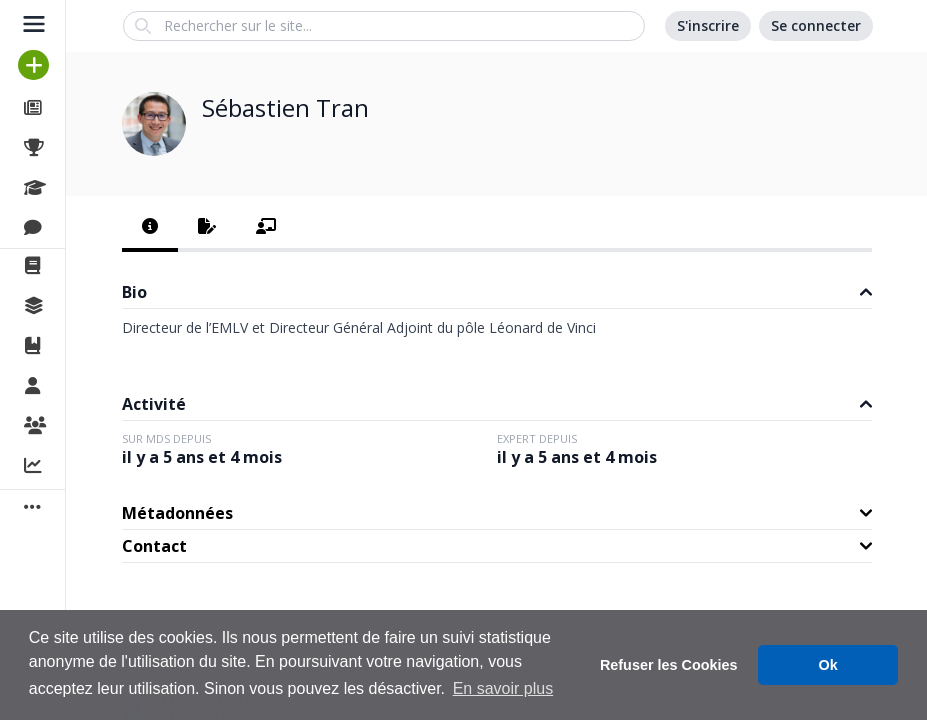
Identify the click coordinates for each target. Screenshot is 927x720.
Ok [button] (828, 665)
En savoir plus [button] (503, 688)
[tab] (150, 228)
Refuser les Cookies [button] (669, 665)
